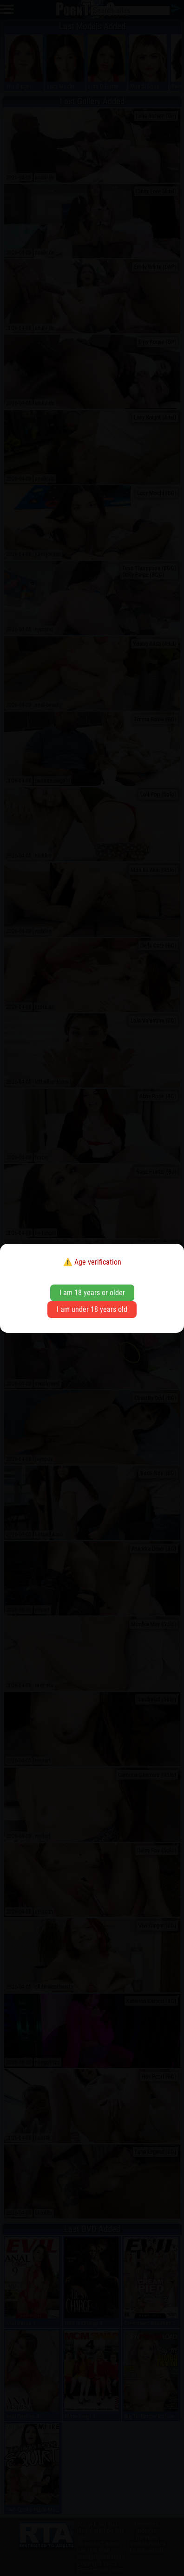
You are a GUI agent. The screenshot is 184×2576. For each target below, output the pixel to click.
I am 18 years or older (92, 1292)
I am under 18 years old (92, 1309)
